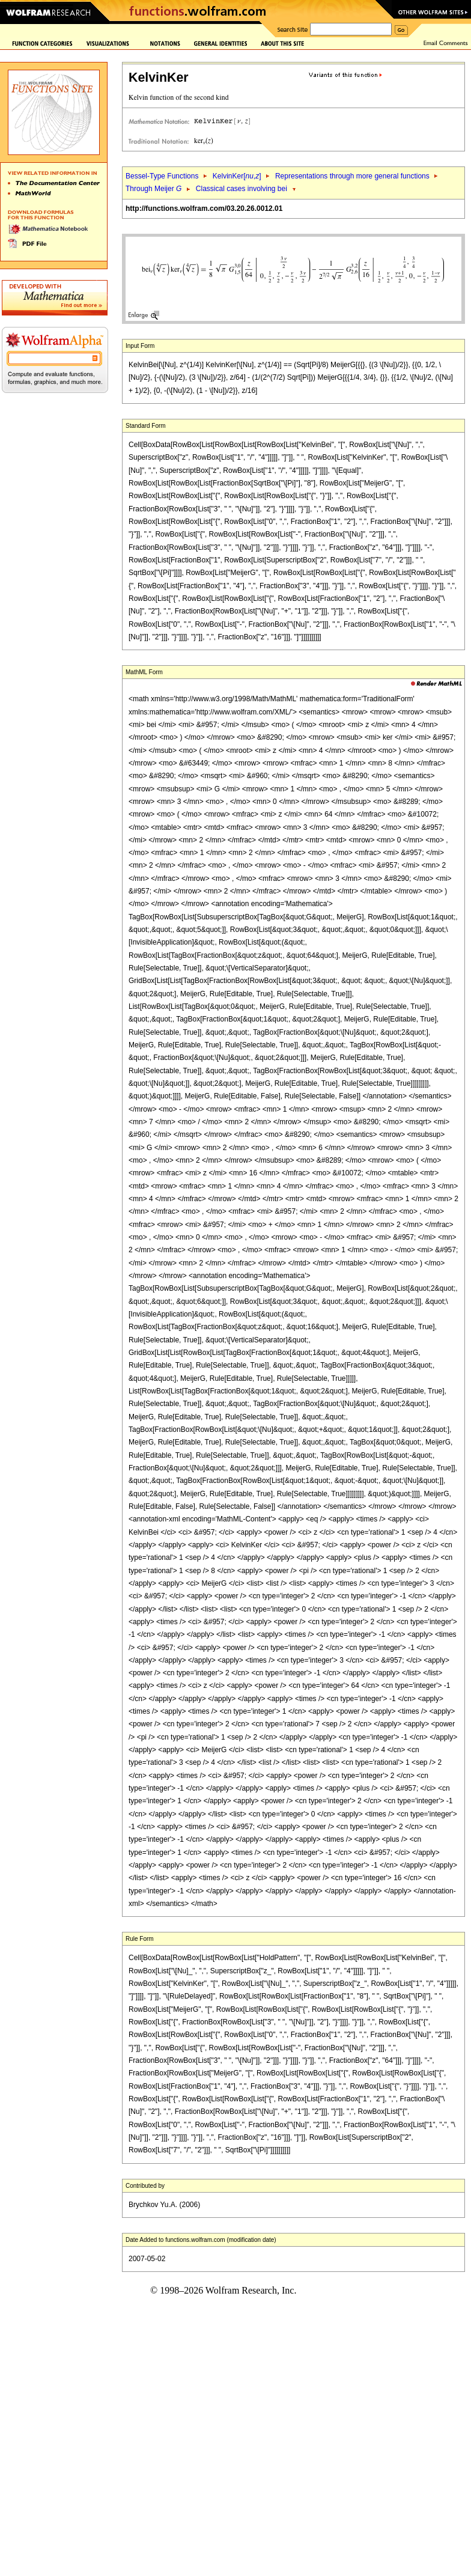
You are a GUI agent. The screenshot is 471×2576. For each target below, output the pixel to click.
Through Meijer (153, 188)
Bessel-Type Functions (162, 176)
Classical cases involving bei (241, 188)
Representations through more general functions (352, 176)
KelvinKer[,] (237, 176)
